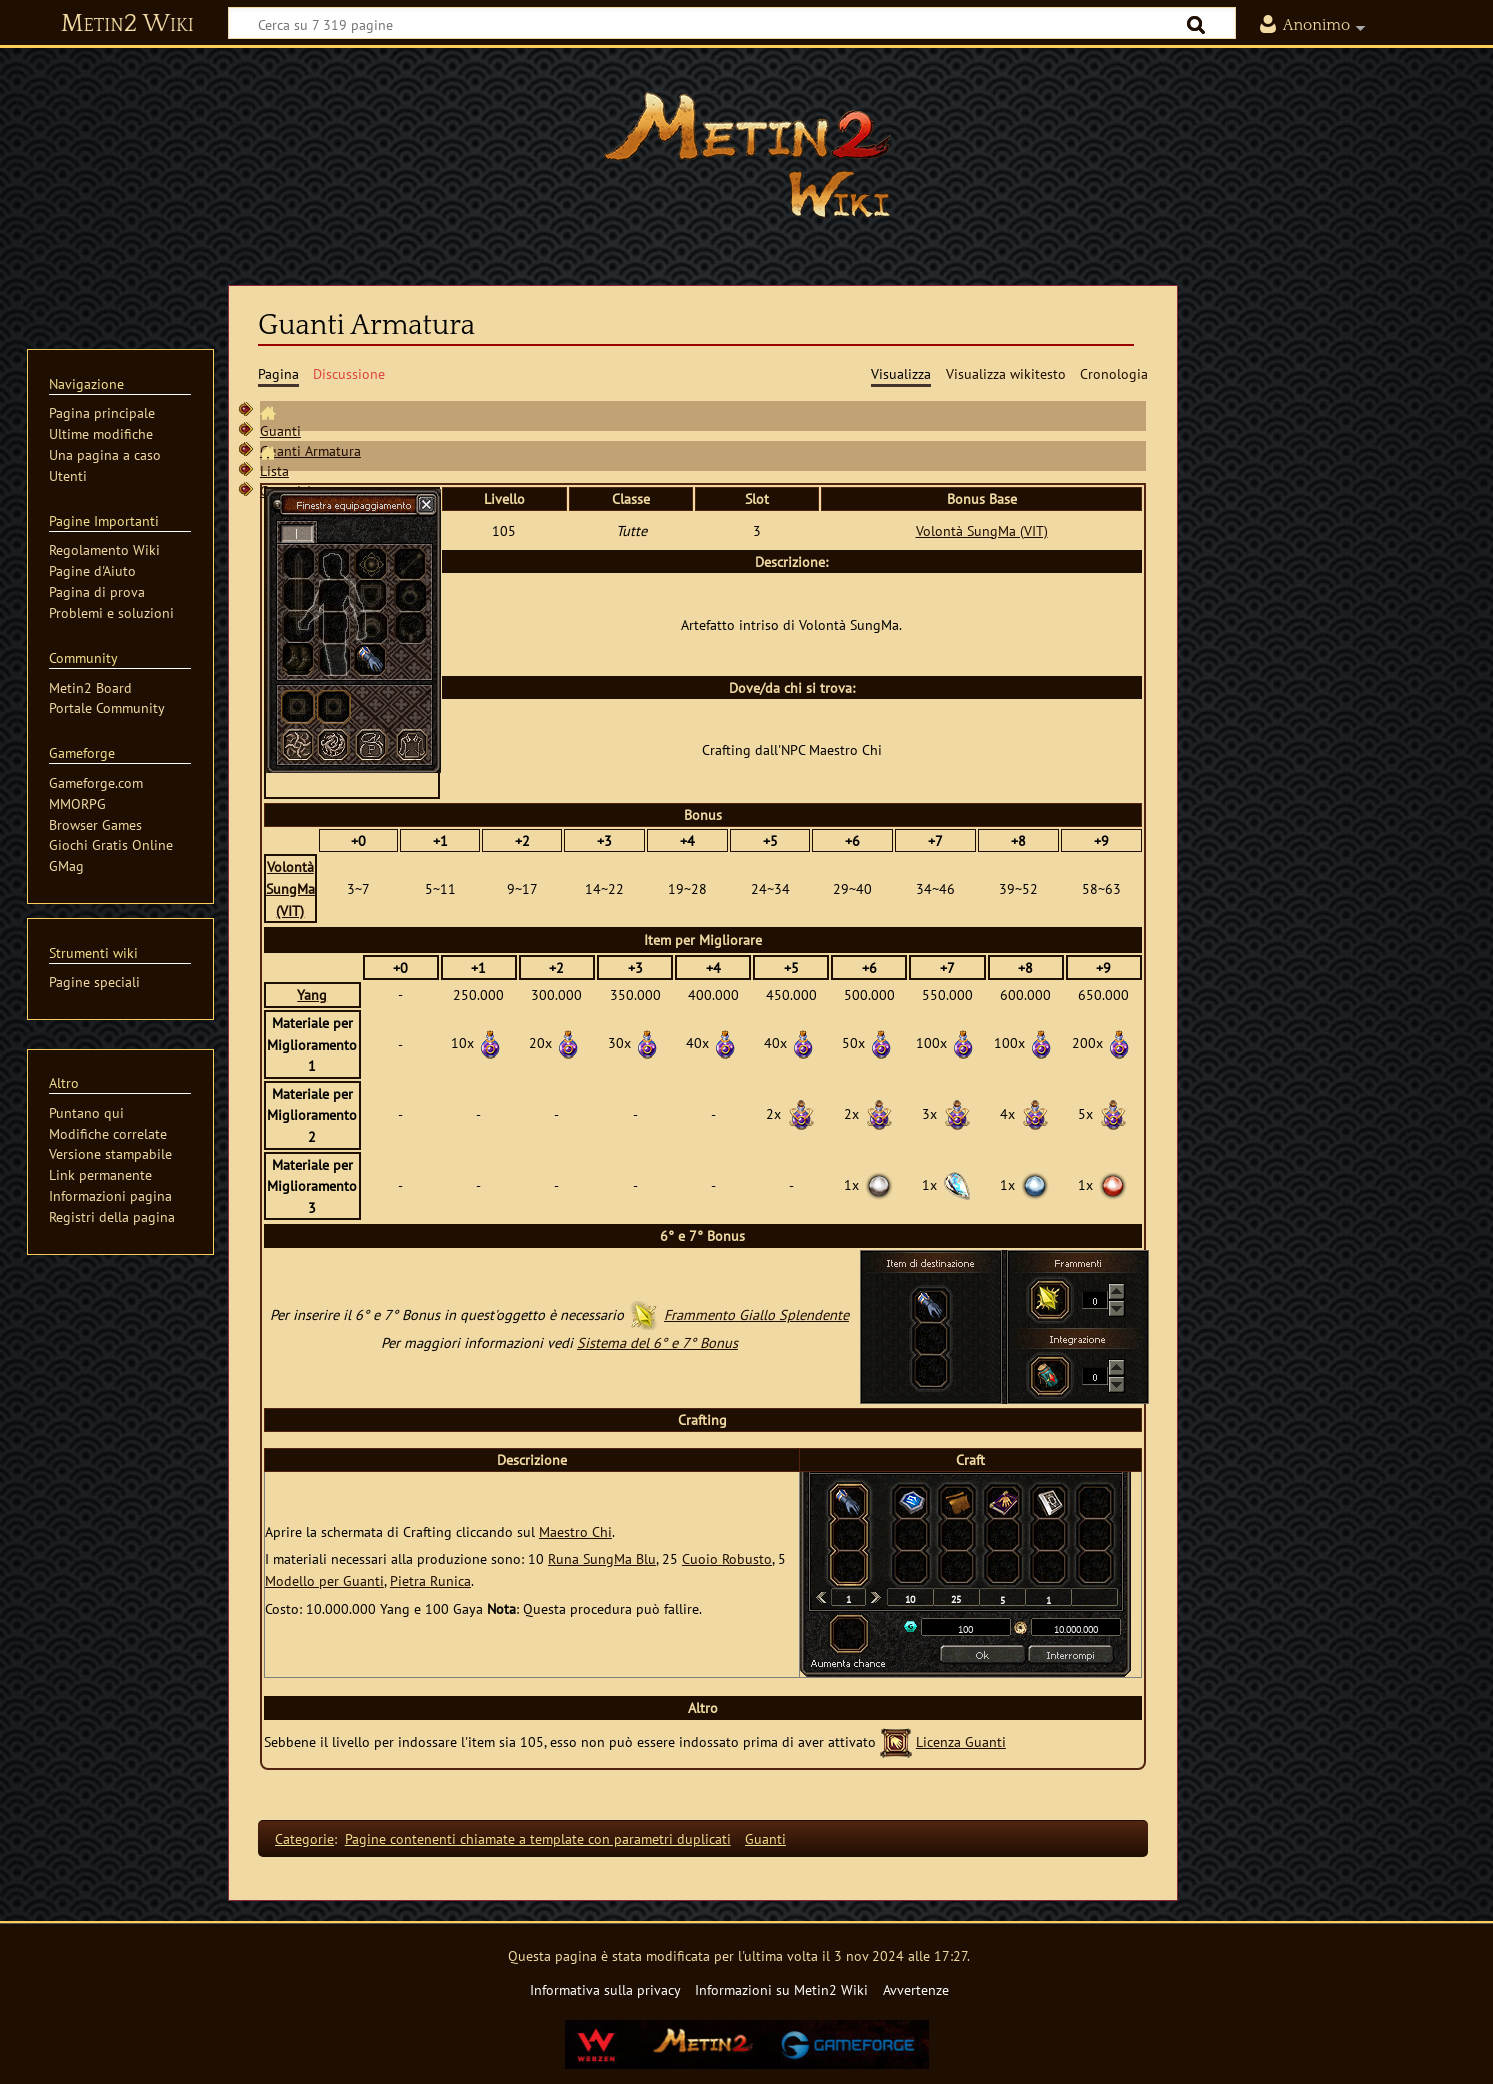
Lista (274, 470)
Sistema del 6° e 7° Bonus (657, 1342)
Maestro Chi (575, 1531)
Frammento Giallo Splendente (756, 1314)
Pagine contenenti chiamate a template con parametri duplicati (538, 1838)
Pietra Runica (430, 1580)
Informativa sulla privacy (605, 1989)
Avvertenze (916, 1989)
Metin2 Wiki (127, 24)
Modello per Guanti (324, 1580)
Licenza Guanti (961, 1741)
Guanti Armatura (310, 450)
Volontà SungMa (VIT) (982, 530)
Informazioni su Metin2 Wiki (781, 1989)
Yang (312, 994)
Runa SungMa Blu (602, 1558)
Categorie (304, 1838)
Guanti (280, 430)
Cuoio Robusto (727, 1558)
